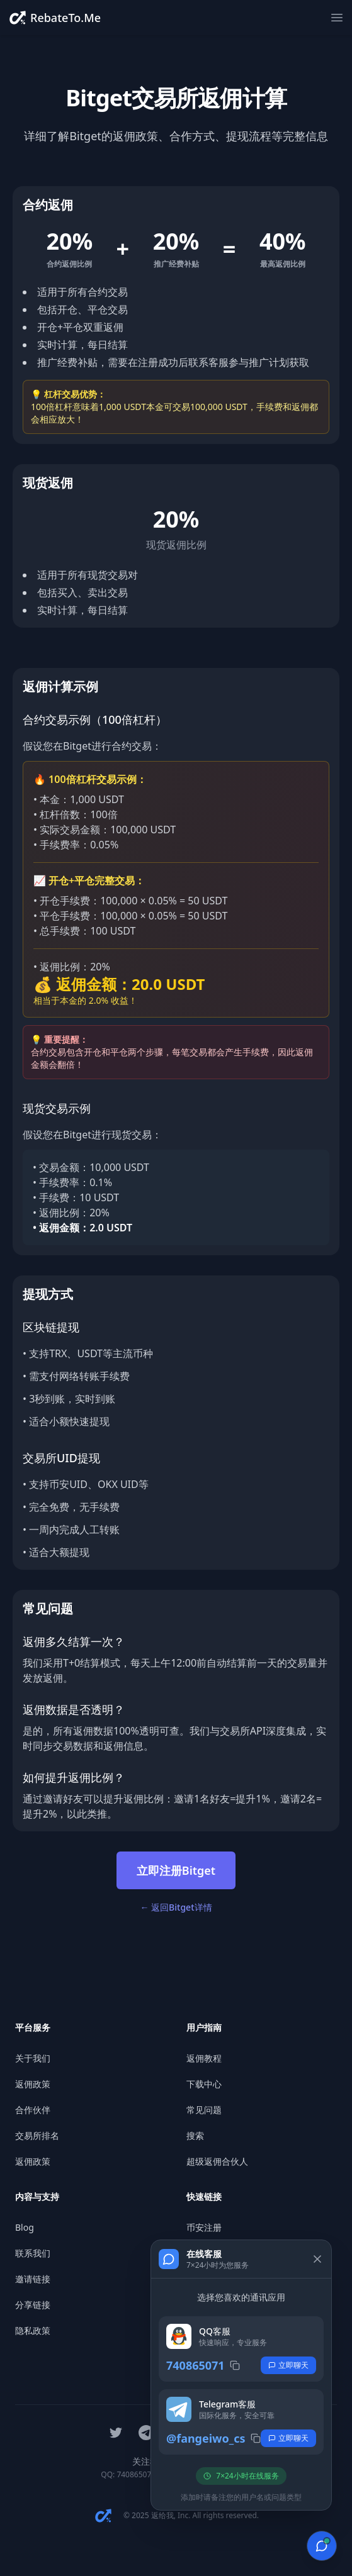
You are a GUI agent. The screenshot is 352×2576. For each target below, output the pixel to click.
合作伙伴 (32, 2110)
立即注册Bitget (176, 1870)
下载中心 (204, 2084)
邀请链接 (32, 2279)
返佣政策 (32, 2084)
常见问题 (204, 2110)
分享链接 (32, 2305)
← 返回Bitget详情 (176, 1907)
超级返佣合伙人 (217, 2161)
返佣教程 (204, 2058)
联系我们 (32, 2253)
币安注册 (204, 2227)
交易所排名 (37, 2135)
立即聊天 (288, 2365)
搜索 (195, 2135)
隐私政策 (32, 2330)
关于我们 (32, 2058)
